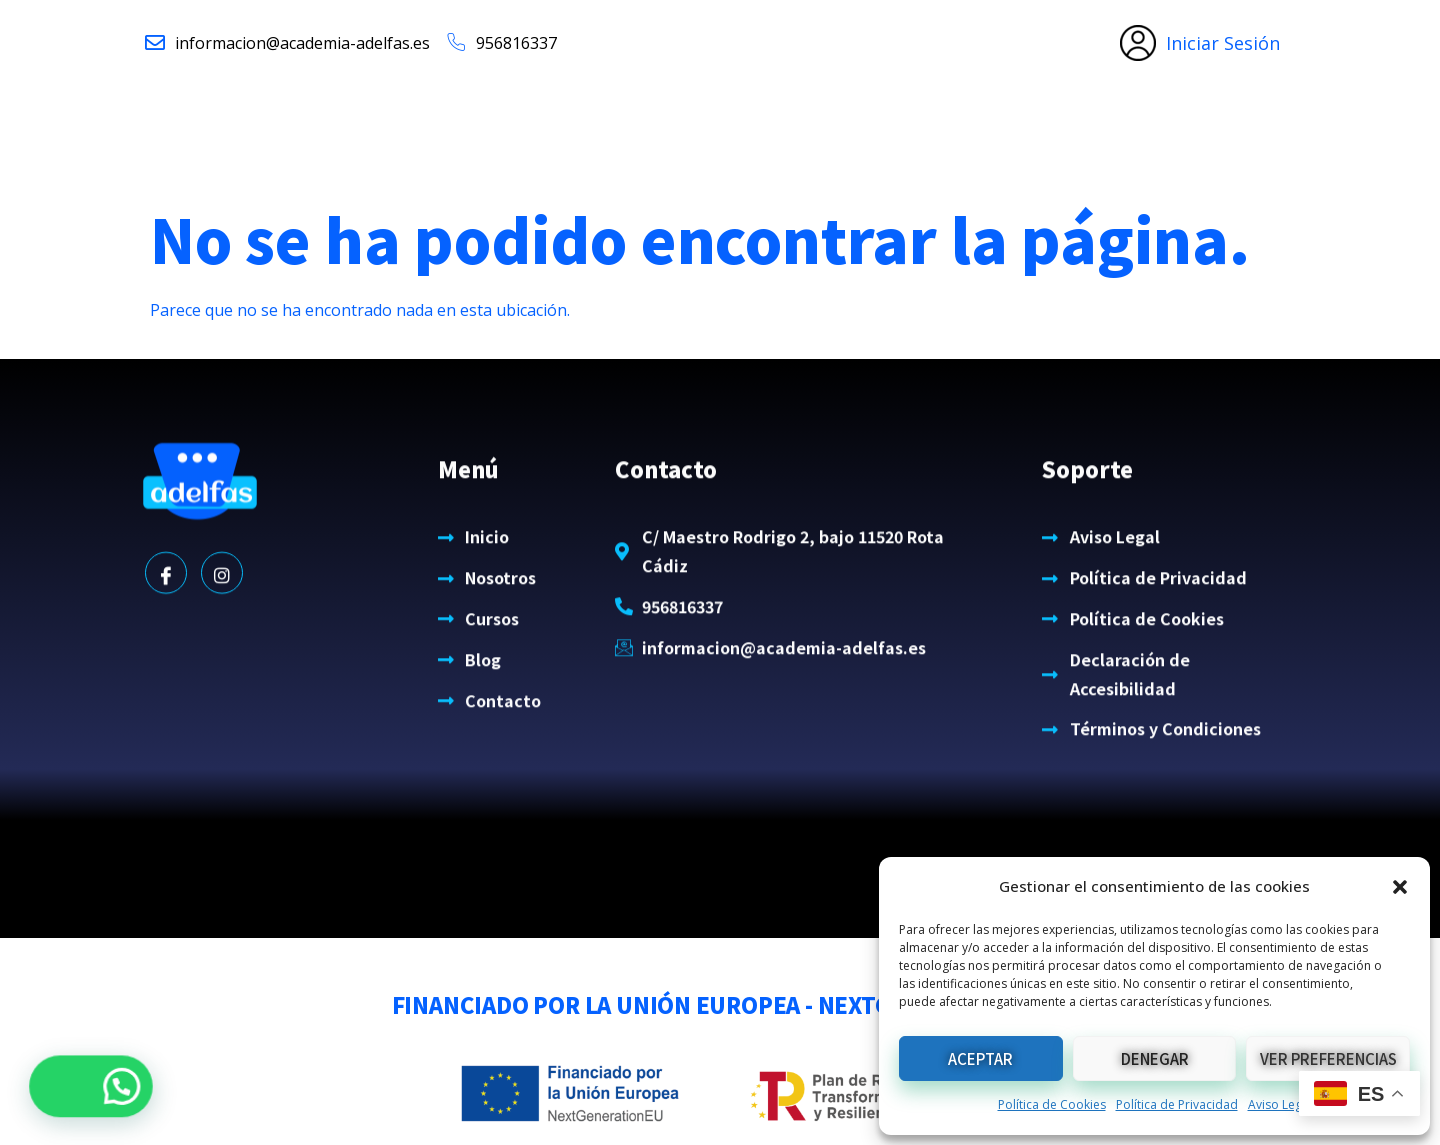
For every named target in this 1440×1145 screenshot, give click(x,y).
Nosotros (501, 124)
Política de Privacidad (1177, 1104)
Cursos (814, 124)
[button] (1400, 887)
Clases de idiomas (658, 124)
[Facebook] (166, 612)
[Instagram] (222, 612)
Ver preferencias (1328, 1058)
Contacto (991, 124)
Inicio (409, 124)
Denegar (1155, 1058)
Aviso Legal (1280, 1104)
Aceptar (980, 1058)
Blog (903, 124)
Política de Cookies (1052, 1104)
